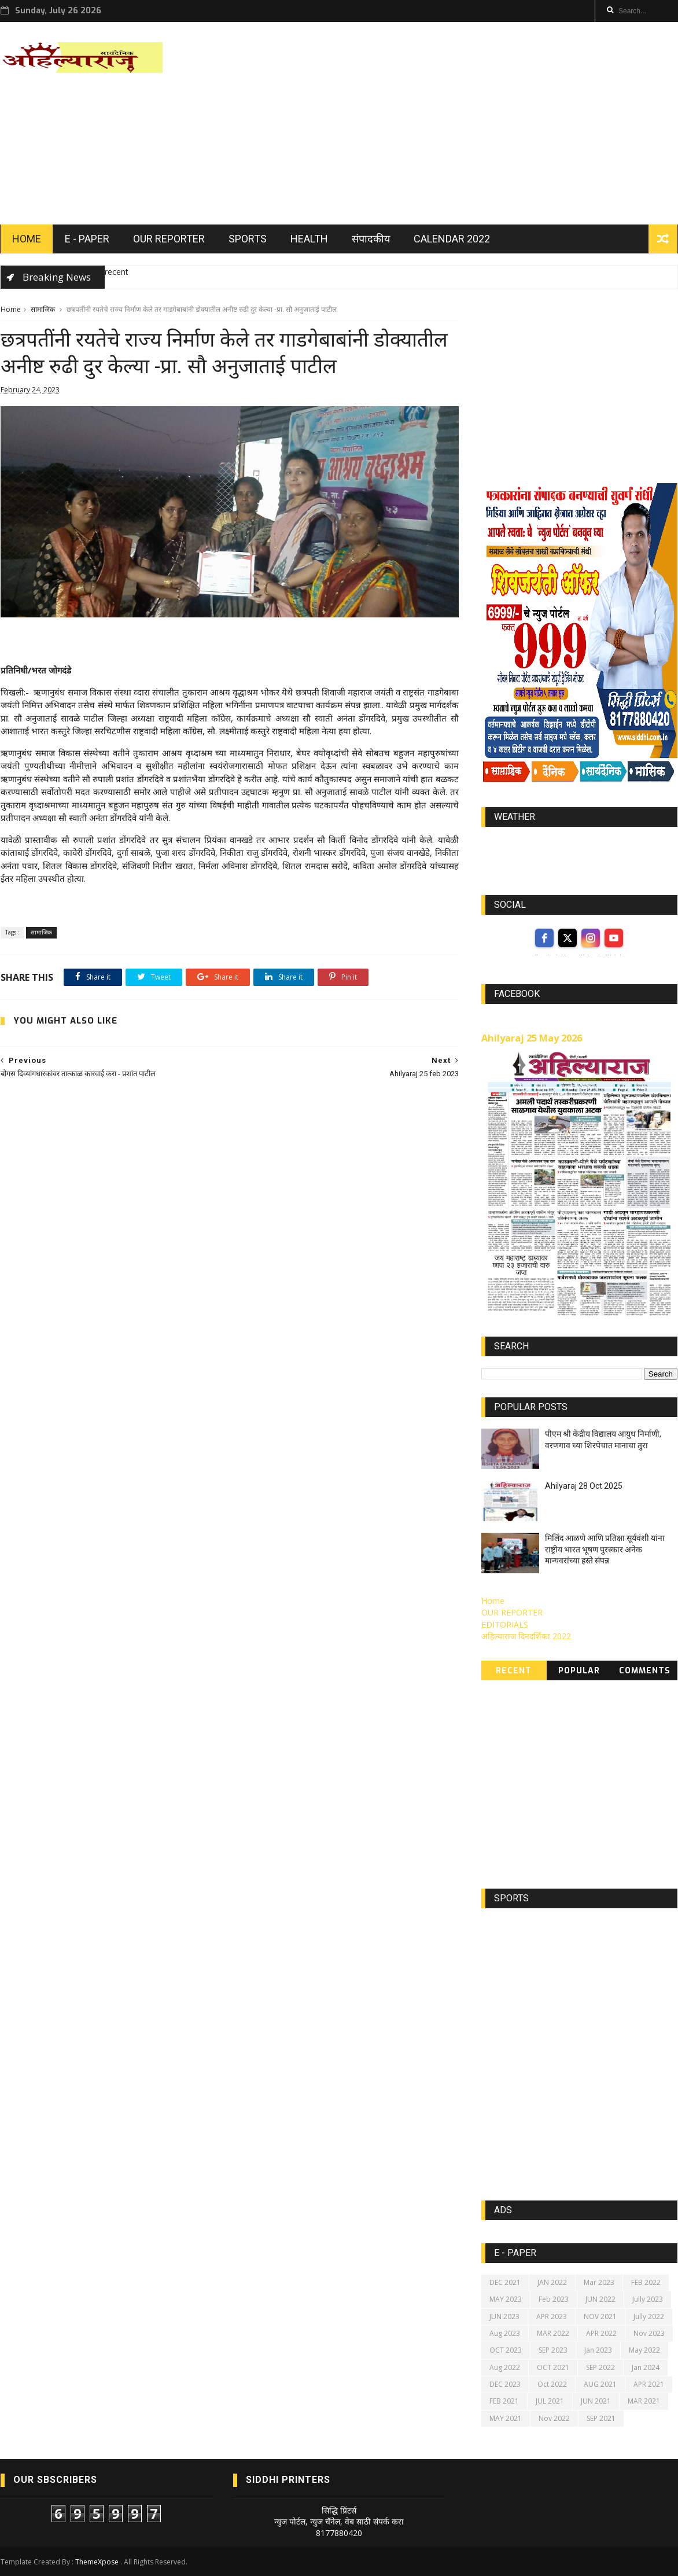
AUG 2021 (600, 2384)
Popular (579, 1670)
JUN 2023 (504, 2316)
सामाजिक (43, 309)
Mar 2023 (599, 2282)
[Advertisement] (466, 123)
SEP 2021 (601, 2418)
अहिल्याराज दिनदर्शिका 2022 (526, 1636)
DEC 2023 (505, 2384)
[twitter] (567, 938)
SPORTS (248, 239)
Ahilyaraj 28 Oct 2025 (583, 1486)
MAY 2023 (505, 2299)
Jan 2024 (645, 2367)
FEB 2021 (504, 2401)
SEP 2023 (553, 2350)
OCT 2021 (553, 2367)
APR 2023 (551, 2316)
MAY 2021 (505, 2418)
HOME (26, 239)
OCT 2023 (505, 2350)
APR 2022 (601, 2333)
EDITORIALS (504, 1624)
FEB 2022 (646, 2282)
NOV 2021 (600, 2316)
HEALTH (309, 239)
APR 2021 (648, 2384)
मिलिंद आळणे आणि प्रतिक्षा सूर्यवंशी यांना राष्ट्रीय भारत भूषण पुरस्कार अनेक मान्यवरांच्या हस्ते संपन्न (605, 1549)
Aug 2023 (504, 2333)
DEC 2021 (505, 2282)
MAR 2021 (644, 2401)
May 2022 (644, 2350)
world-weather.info (579, 844)
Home (11, 309)
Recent (514, 1670)
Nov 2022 (554, 2418)
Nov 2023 (649, 2333)
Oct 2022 (552, 2384)
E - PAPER (87, 239)
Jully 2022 (648, 2316)
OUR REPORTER (169, 239)
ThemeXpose (96, 2562)
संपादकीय (371, 239)
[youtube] (614, 938)
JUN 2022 (600, 2299)
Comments (644, 1670)
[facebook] (544, 938)
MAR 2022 (553, 2333)
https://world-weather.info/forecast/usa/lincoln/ (579, 854)
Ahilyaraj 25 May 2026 (531, 1038)
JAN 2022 (552, 2282)
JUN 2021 (596, 2401)
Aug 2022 (504, 2367)
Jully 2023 (647, 2299)
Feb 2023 (554, 2299)
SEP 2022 (600, 2367)
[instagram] (590, 938)
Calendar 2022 (452, 239)
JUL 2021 (550, 2401)
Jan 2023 (598, 2350)
